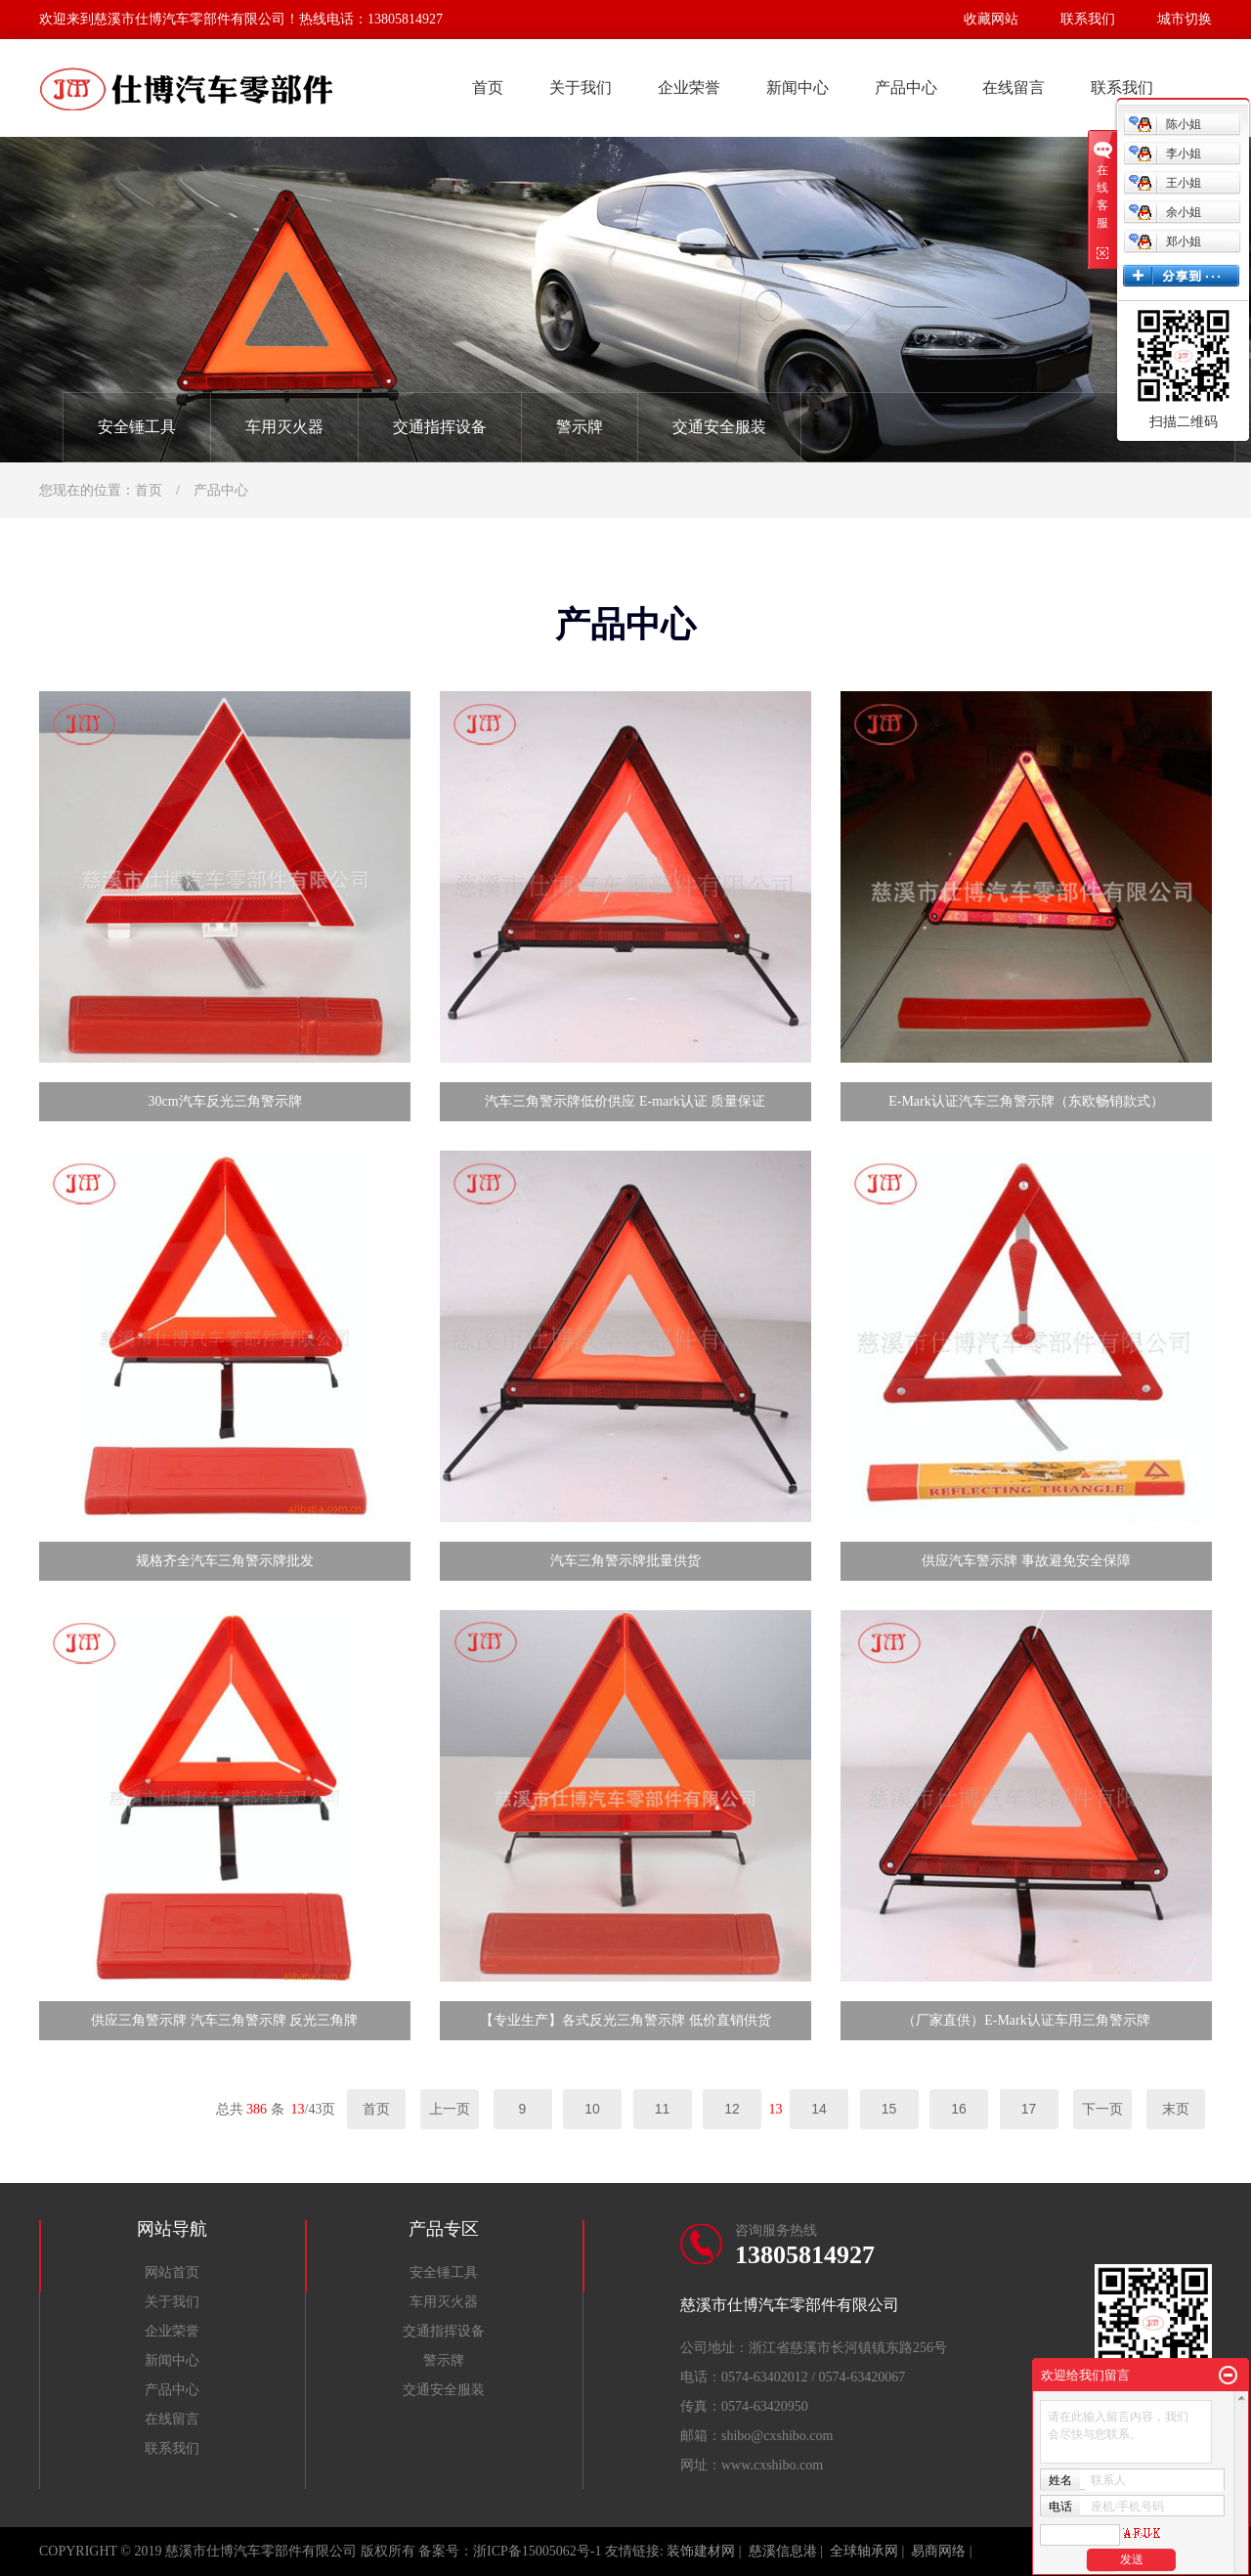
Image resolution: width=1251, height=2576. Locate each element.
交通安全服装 (719, 426)
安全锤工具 (137, 426)
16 (959, 2109)
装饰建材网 (701, 2551)
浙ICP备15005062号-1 (537, 2551)
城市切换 (1184, 19)
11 (662, 2109)
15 (889, 2109)
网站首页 (172, 2272)
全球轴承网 (864, 2551)
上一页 (449, 2109)
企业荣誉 (689, 87)
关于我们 (580, 87)
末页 (1175, 2109)
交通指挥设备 (440, 426)
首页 (487, 87)
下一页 (1102, 2109)
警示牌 (579, 426)
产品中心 (906, 87)
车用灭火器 (284, 426)
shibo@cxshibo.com (777, 2435)
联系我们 (1087, 19)
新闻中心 (797, 87)
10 (592, 2109)
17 (1029, 2109)
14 (819, 2109)
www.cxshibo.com (772, 2465)
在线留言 (1013, 87)
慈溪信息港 (783, 2551)
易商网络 (938, 2551)
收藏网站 (991, 19)
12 (732, 2109)
